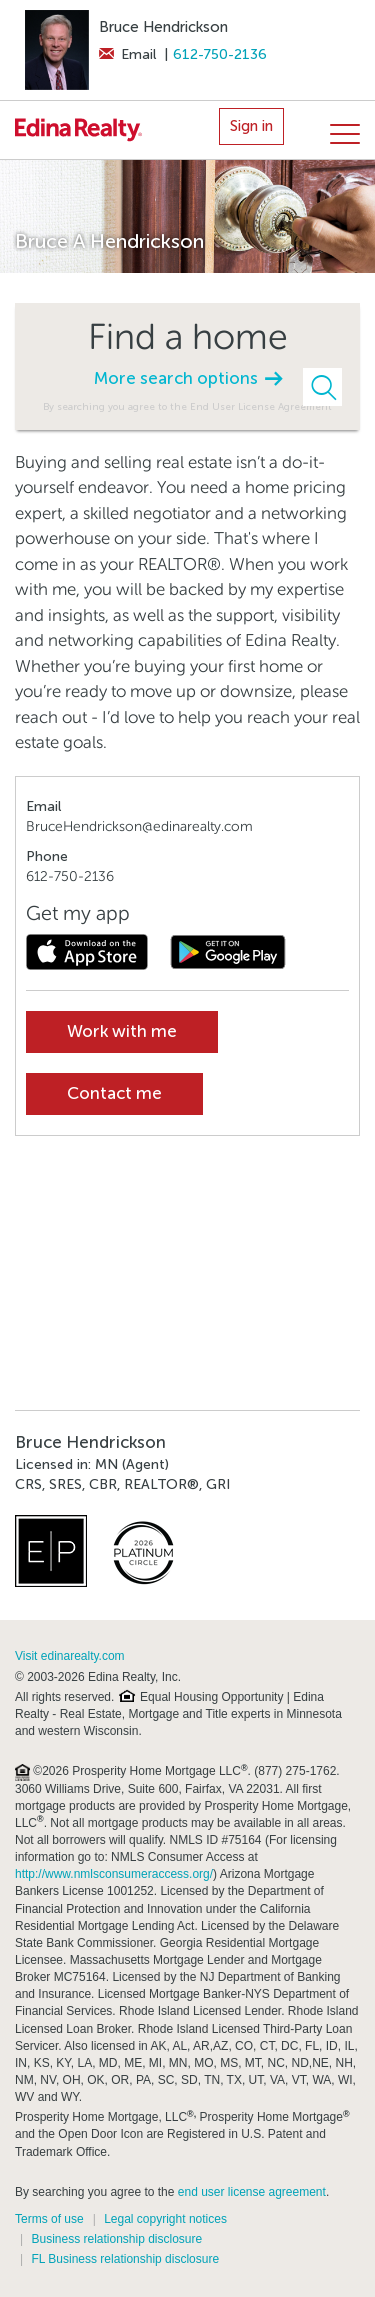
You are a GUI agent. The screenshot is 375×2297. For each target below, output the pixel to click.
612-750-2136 (220, 54)
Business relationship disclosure (116, 2239)
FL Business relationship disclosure (125, 2259)
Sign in (251, 126)
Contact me (114, 1093)
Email (127, 54)
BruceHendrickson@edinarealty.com (139, 826)
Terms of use (49, 2219)
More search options (188, 378)
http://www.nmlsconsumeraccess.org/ (114, 1874)
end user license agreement (252, 2192)
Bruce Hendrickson (163, 27)
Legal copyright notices (165, 2219)
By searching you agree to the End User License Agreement (187, 406)
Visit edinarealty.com (70, 1656)
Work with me (122, 1031)
